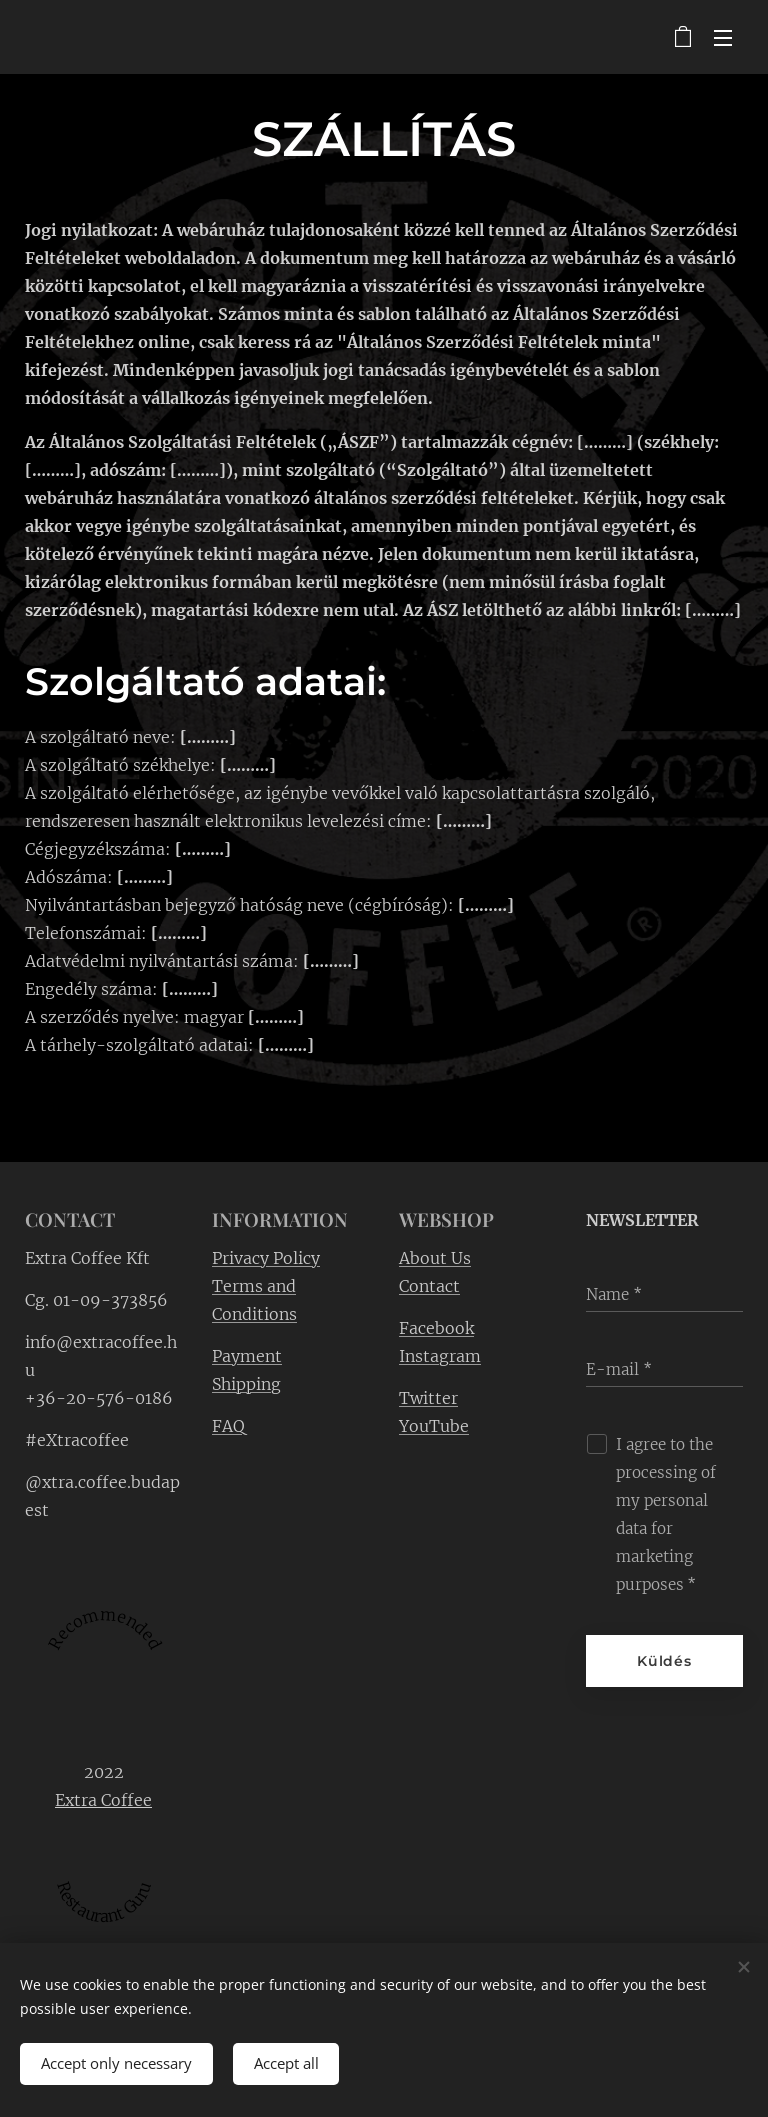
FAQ (228, 1425)
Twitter (428, 1397)
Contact (429, 1285)
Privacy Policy (266, 1257)
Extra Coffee (103, 1799)
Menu (723, 38)
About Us (435, 1257)
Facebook (436, 1327)
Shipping (246, 1383)
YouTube (434, 1425)
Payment (247, 1355)
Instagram (440, 1355)
